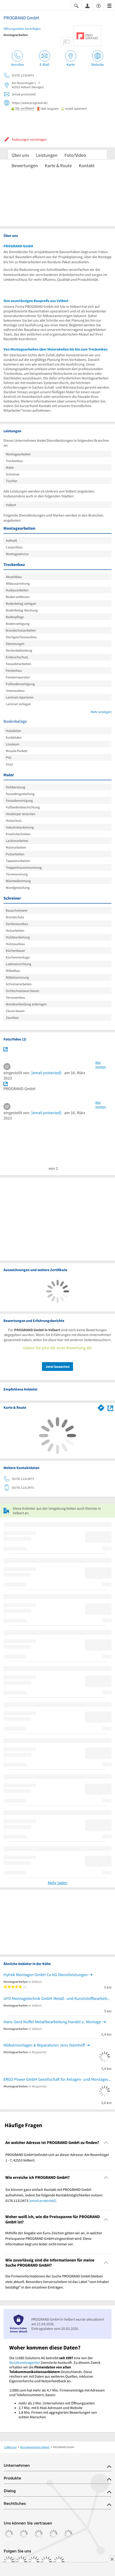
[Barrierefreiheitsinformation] (98, 5)
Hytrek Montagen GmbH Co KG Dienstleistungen (45, 1974)
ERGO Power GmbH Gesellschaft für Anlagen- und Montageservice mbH (57, 2079)
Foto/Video (75, 155)
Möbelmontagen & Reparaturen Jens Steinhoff (44, 2045)
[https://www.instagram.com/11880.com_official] (21, 2562)
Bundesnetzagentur (24, 2362)
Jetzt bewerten (57, 1366)
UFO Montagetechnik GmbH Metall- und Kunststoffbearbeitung (57, 1998)
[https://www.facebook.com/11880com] (9, 2562)
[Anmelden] (87, 5)
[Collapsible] (106, 2142)
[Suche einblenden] (76, 5)
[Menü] (109, 5)
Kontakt (87, 165)
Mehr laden (57, 1882)
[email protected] (46, 1072)
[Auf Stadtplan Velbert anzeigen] (110, 1407)
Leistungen (47, 155)
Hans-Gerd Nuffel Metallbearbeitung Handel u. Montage (52, 2021)
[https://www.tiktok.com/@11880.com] (34, 2562)
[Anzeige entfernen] (112, 2559)
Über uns (20, 155)
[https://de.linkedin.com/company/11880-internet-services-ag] (46, 2562)
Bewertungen (25, 165)
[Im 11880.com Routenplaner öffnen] (101, 1407)
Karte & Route (58, 165)
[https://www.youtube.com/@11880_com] (59, 2562)
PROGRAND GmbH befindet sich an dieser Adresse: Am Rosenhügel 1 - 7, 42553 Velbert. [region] (57, 2157)
